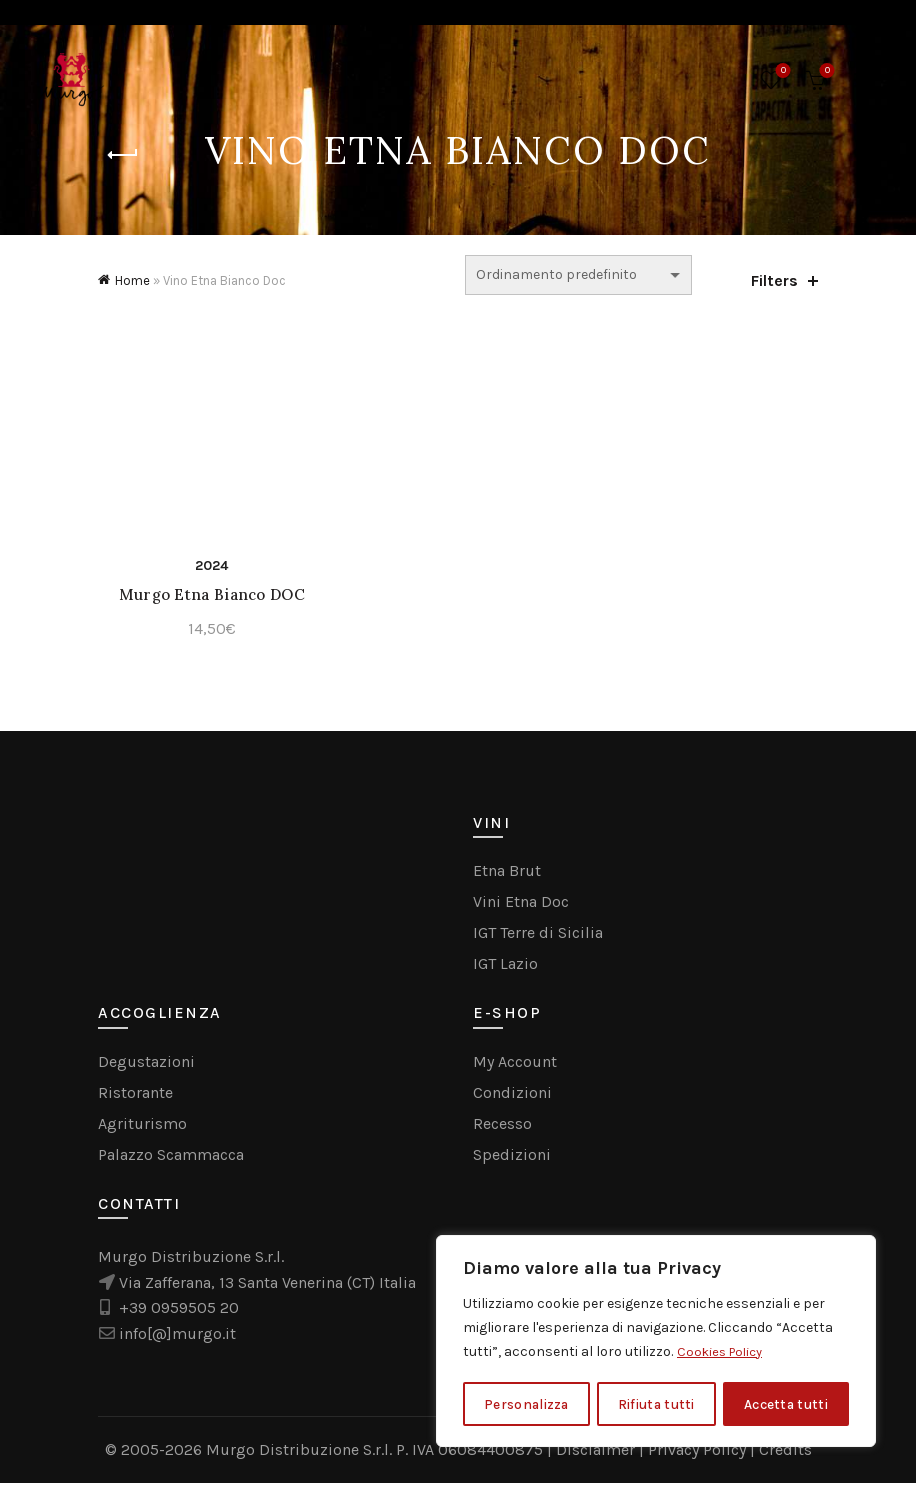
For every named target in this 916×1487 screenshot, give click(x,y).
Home (132, 280)
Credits (785, 1453)
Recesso (502, 1126)
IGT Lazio (505, 967)
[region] (656, 1342)
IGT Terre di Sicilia (538, 936)
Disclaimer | (602, 1453)
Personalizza (526, 1403)
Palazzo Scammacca (171, 1157)
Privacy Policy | (703, 1453)
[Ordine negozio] (578, 275)
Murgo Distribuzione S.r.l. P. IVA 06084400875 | (381, 1453)
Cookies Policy (723, 1353)
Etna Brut (507, 874)
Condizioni (512, 1095)
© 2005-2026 (155, 1453)
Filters (774, 280)
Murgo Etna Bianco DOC (208, 598)
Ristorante (135, 1095)
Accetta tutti (787, 1403)
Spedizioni (512, 1157)
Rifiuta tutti (656, 1403)
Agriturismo (142, 1126)
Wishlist (781, 71)
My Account (515, 1064)
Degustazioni (146, 1064)
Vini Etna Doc (521, 905)
